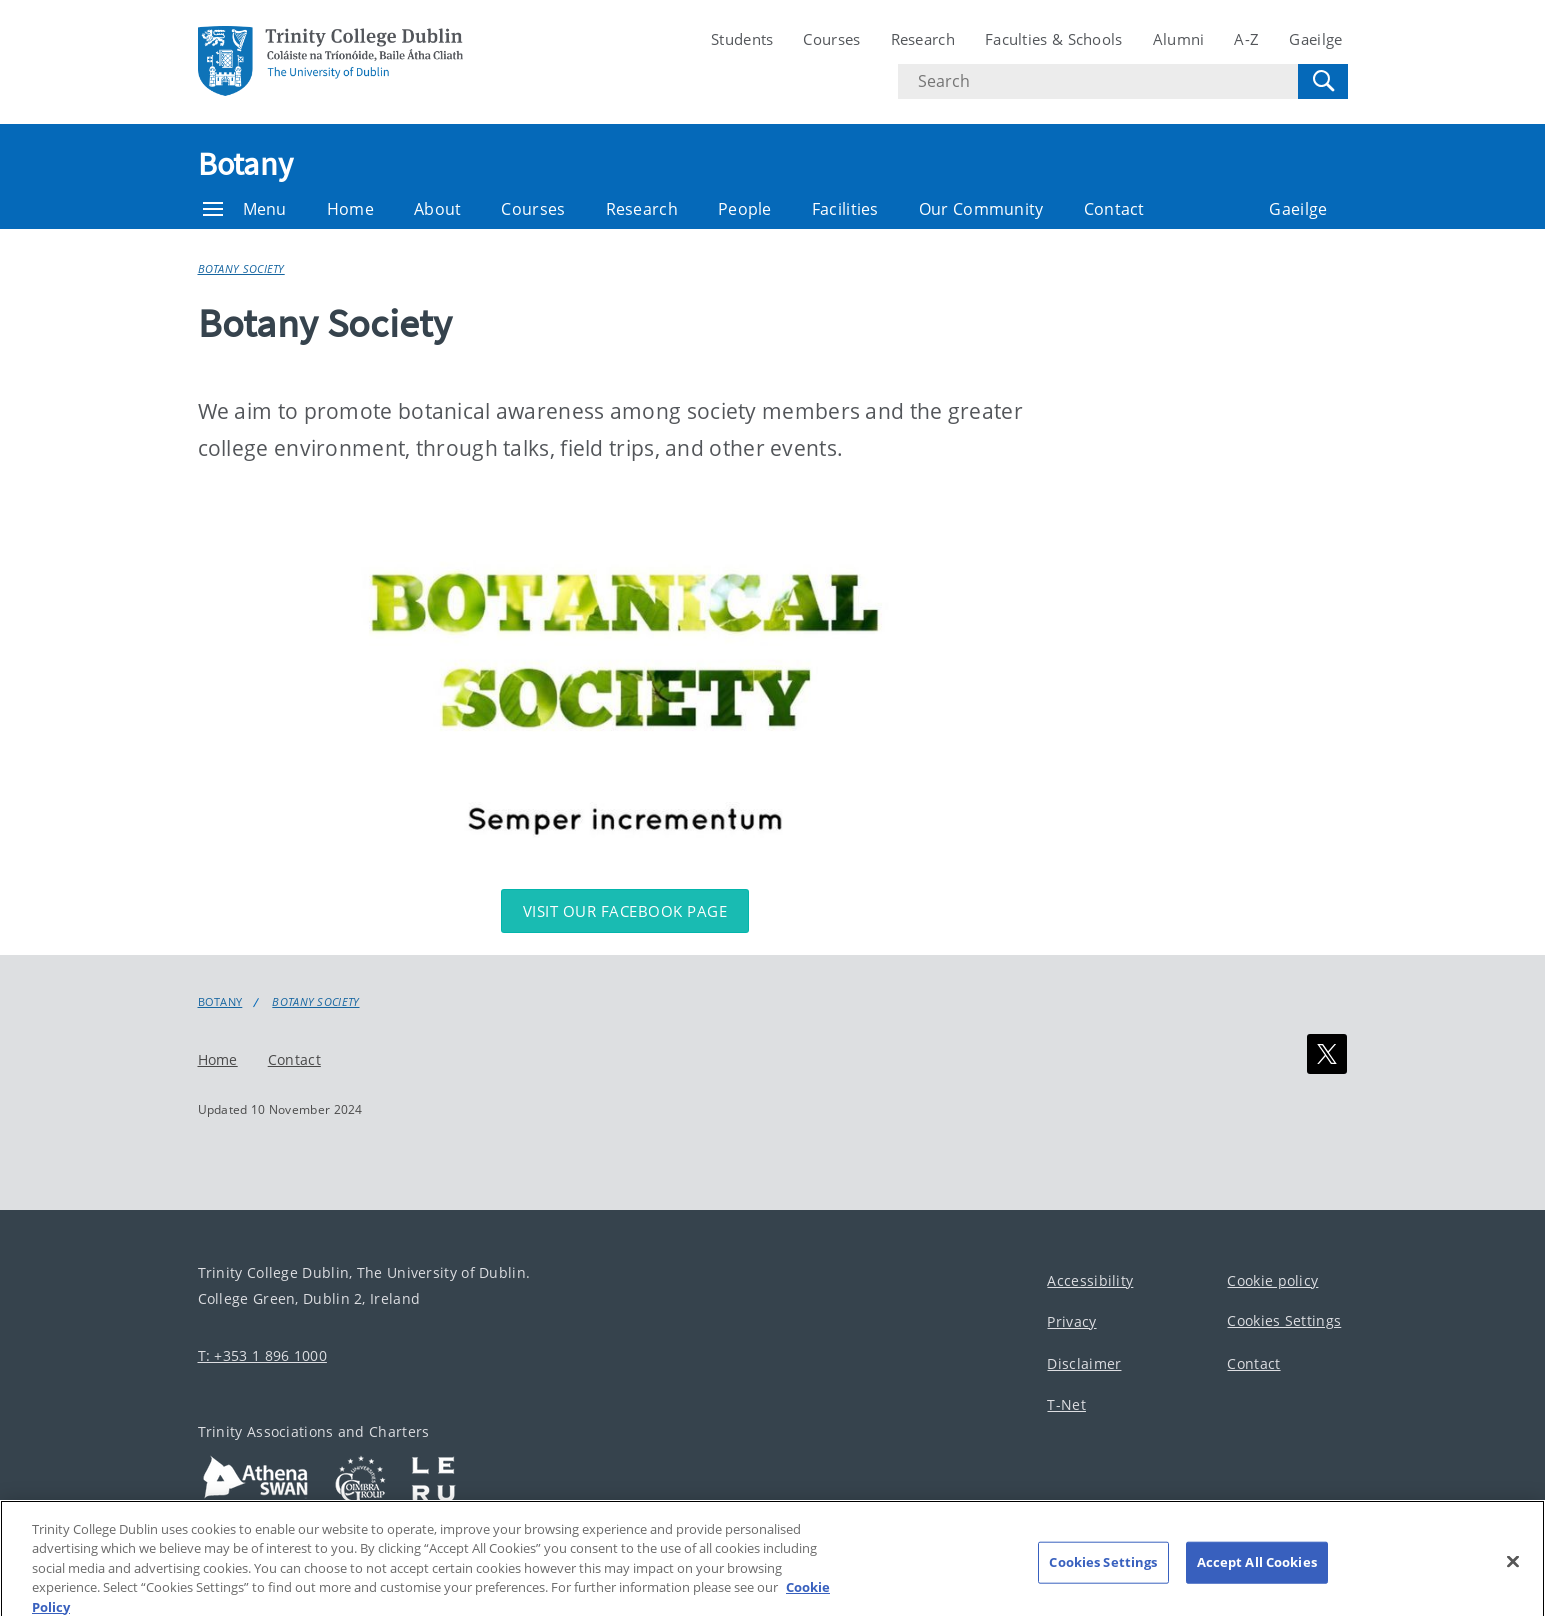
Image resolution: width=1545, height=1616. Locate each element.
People (745, 209)
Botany (246, 164)
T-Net (1066, 1405)
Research (923, 39)
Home (350, 209)
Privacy (1071, 1322)
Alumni (1179, 39)
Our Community (981, 209)
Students (742, 39)
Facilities (845, 209)
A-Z (1246, 39)
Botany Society (241, 268)
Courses (831, 39)
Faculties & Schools (1054, 39)
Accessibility (1090, 1280)
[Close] (1513, 1574)
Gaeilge (1315, 39)
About (438, 209)
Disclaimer (1084, 1363)
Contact (1114, 209)
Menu (245, 209)
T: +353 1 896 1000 (262, 1355)
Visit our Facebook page (625, 911)
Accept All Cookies (1257, 1574)
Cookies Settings (1284, 1321)
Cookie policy (1272, 1280)
